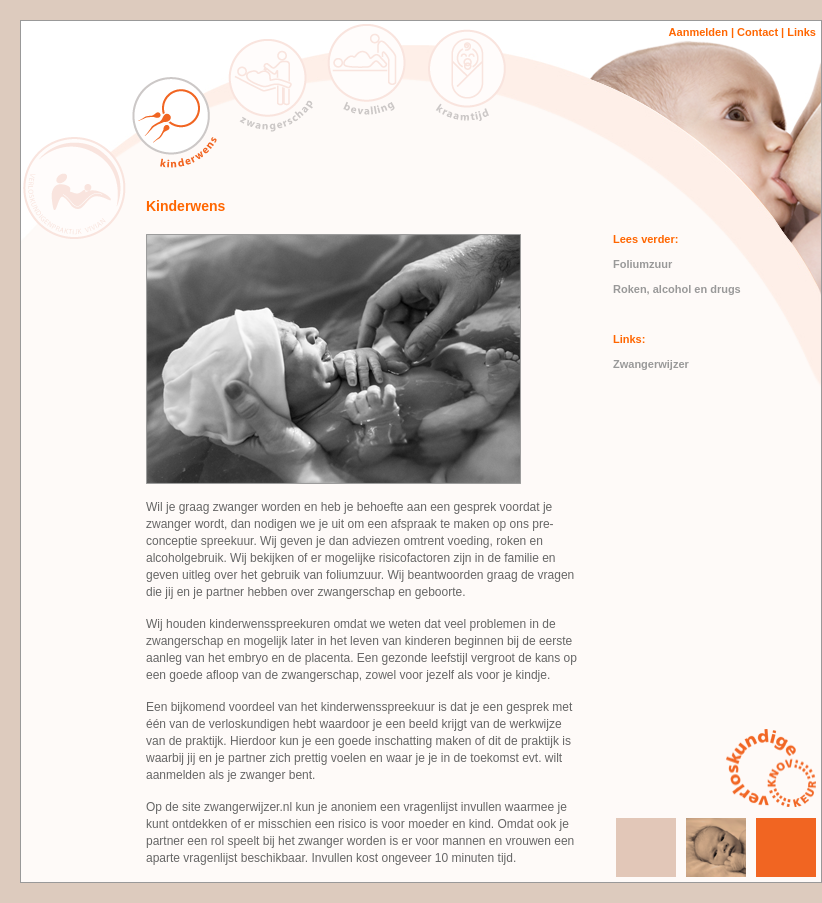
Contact (757, 32)
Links (800, 32)
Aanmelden (698, 32)
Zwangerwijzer (651, 364)
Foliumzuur (642, 264)
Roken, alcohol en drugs (677, 289)
